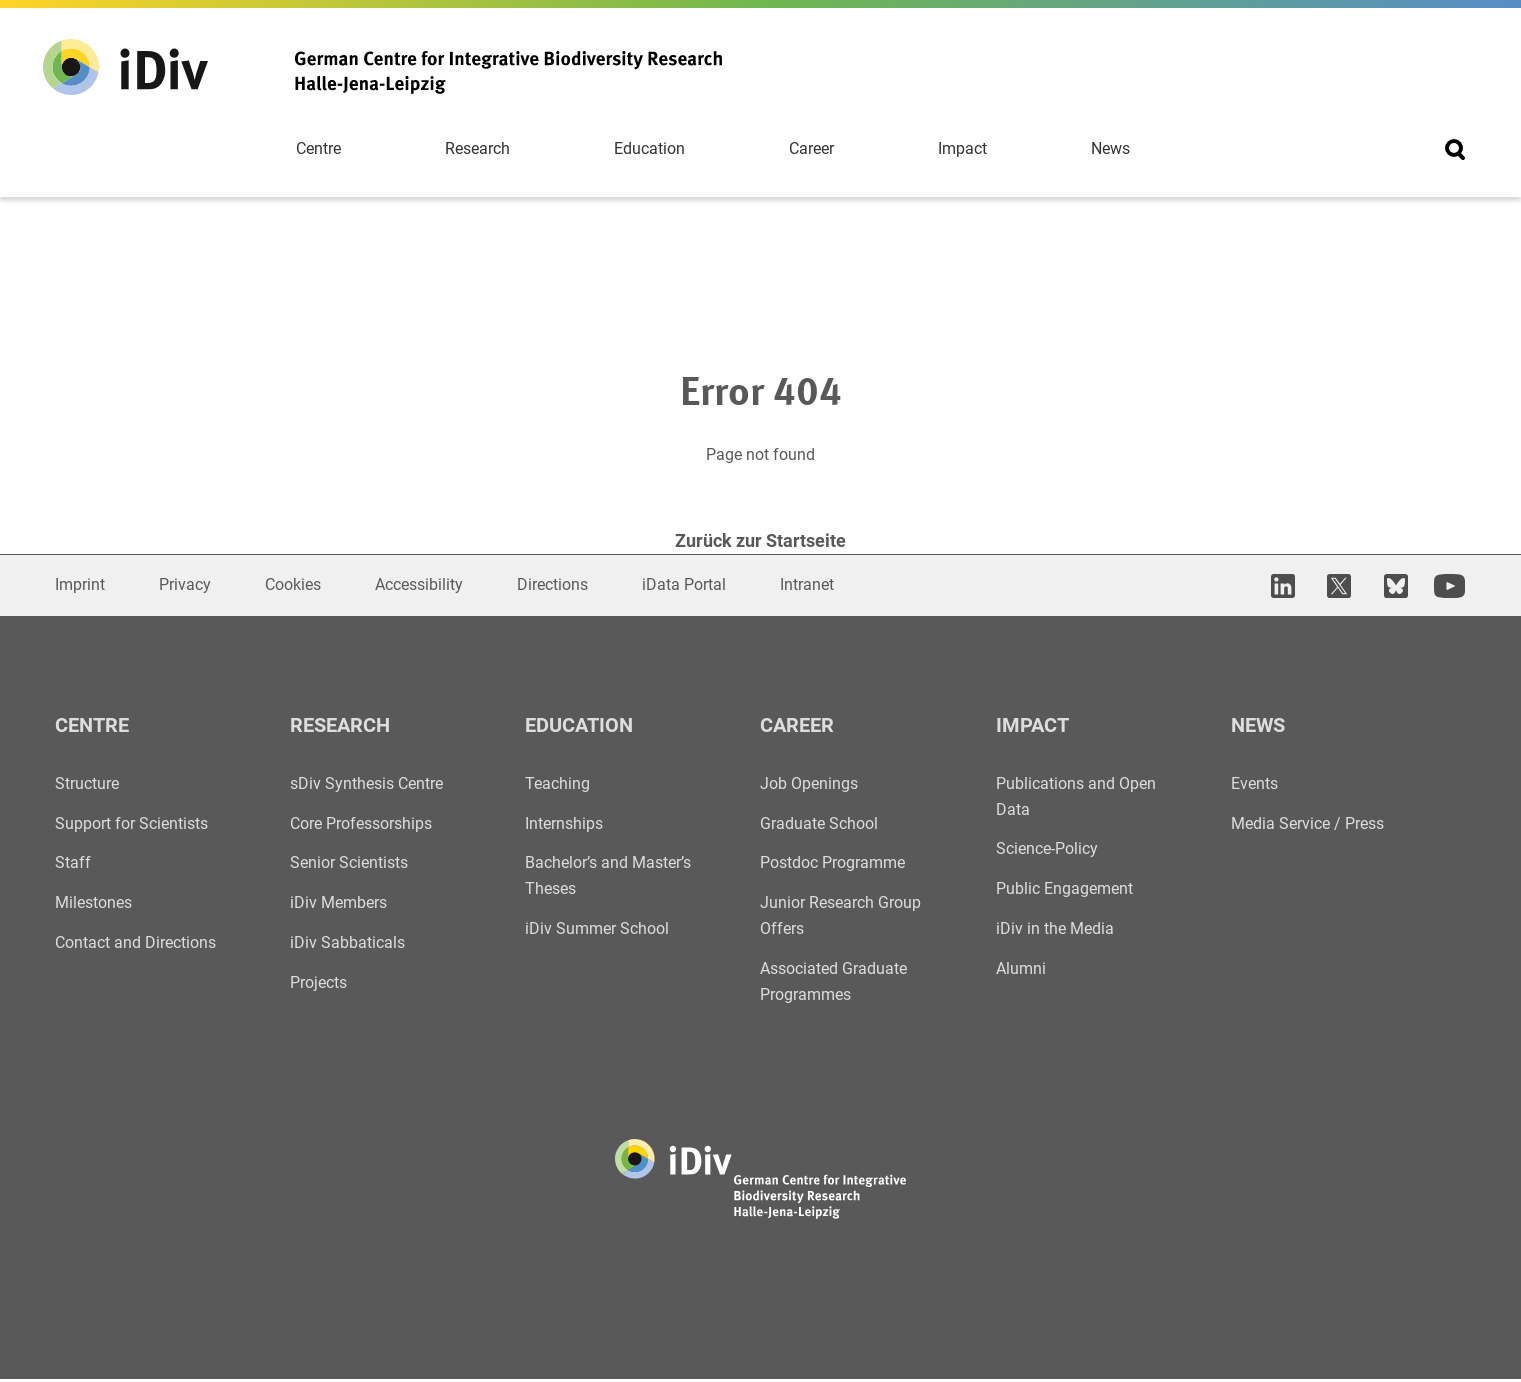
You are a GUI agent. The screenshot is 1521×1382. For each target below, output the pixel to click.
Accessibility (419, 585)
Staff (73, 864)
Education (649, 149)
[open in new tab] (1289, 586)
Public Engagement (1064, 890)
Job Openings (809, 784)
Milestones (93, 904)
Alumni (1021, 970)
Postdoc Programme (832, 864)
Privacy (185, 585)
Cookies (293, 585)
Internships (564, 824)
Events (1254, 784)
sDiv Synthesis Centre (366, 784)
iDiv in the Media (1055, 930)
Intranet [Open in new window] (807, 585)
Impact (962, 149)
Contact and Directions (135, 944)
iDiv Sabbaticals (347, 944)
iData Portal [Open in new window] (684, 585)
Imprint (80, 585)
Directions (552, 585)
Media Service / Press (1307, 824)
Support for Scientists (131, 824)
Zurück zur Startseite (760, 542)
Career (811, 149)
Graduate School (819, 824)
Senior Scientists (349, 864)
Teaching (557, 784)
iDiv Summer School (597, 930)
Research (477, 149)
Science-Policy (1047, 850)
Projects (318, 984)
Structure (87, 784)
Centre (318, 149)
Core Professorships (361, 824)
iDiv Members (338, 904)
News (1110, 149)
